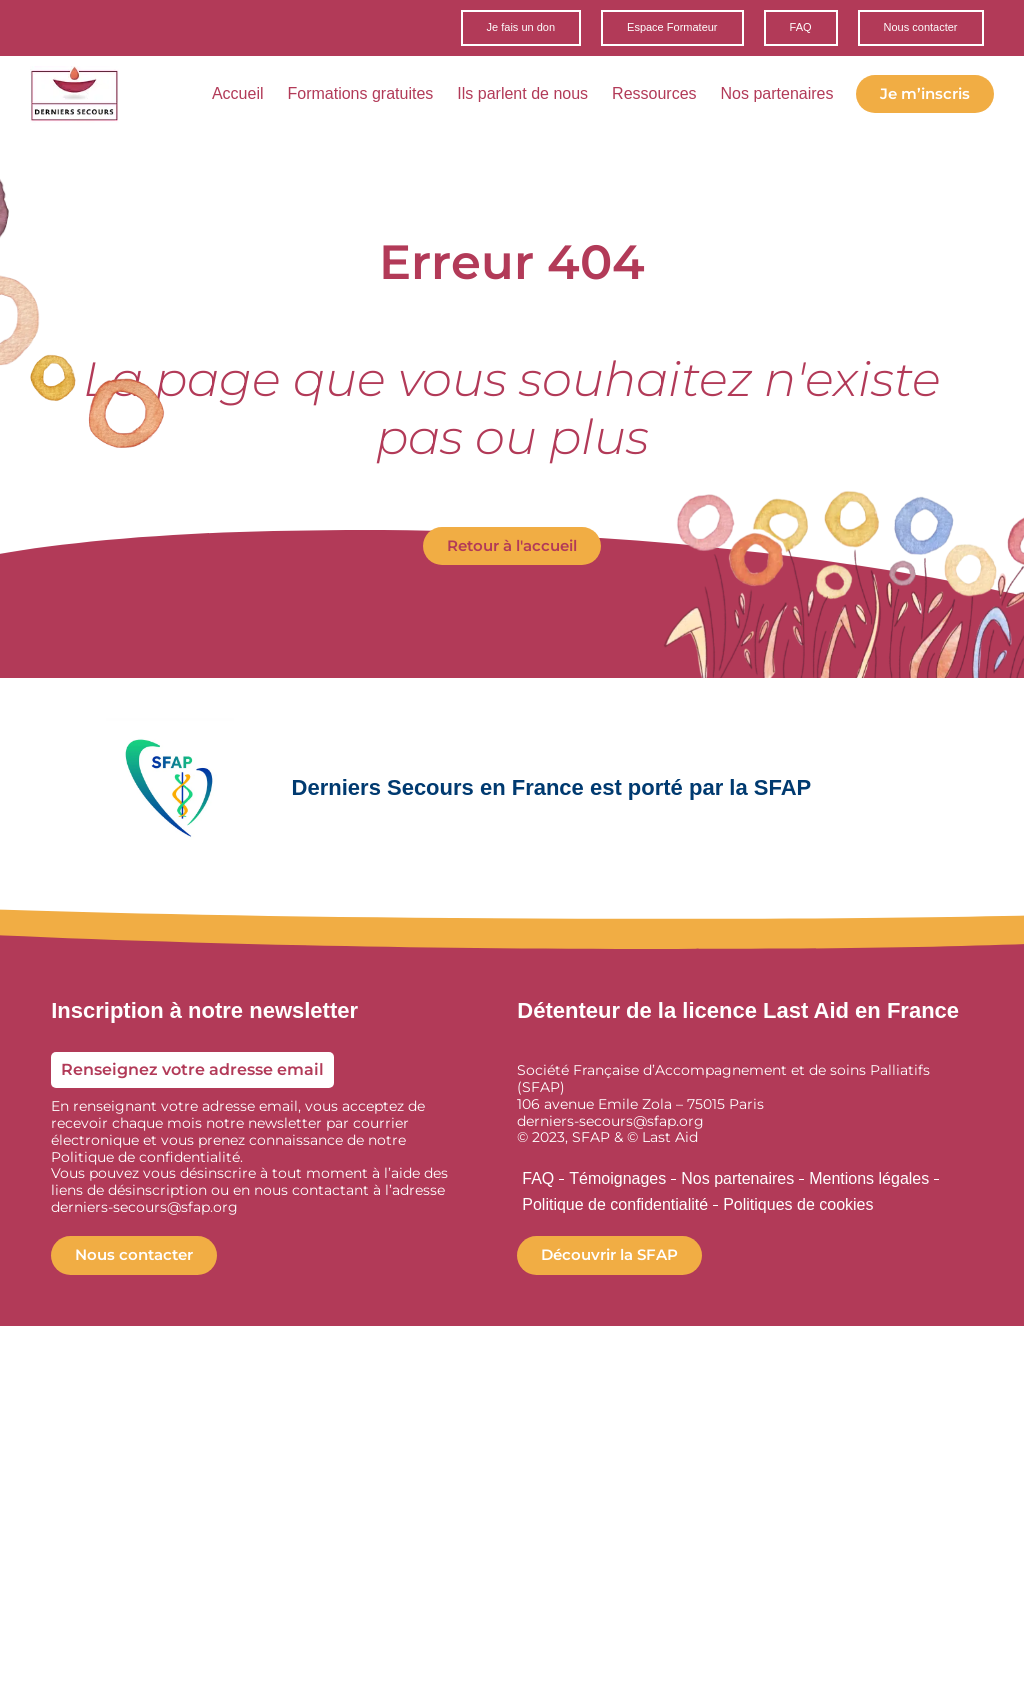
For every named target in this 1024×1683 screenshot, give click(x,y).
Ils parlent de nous (528, 97)
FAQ (538, 1181)
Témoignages (617, 1181)
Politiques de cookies (798, 1207)
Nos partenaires (783, 97)
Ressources (660, 97)
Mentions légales (869, 1181)
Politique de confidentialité (615, 1207)
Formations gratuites (366, 97)
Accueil (244, 97)
